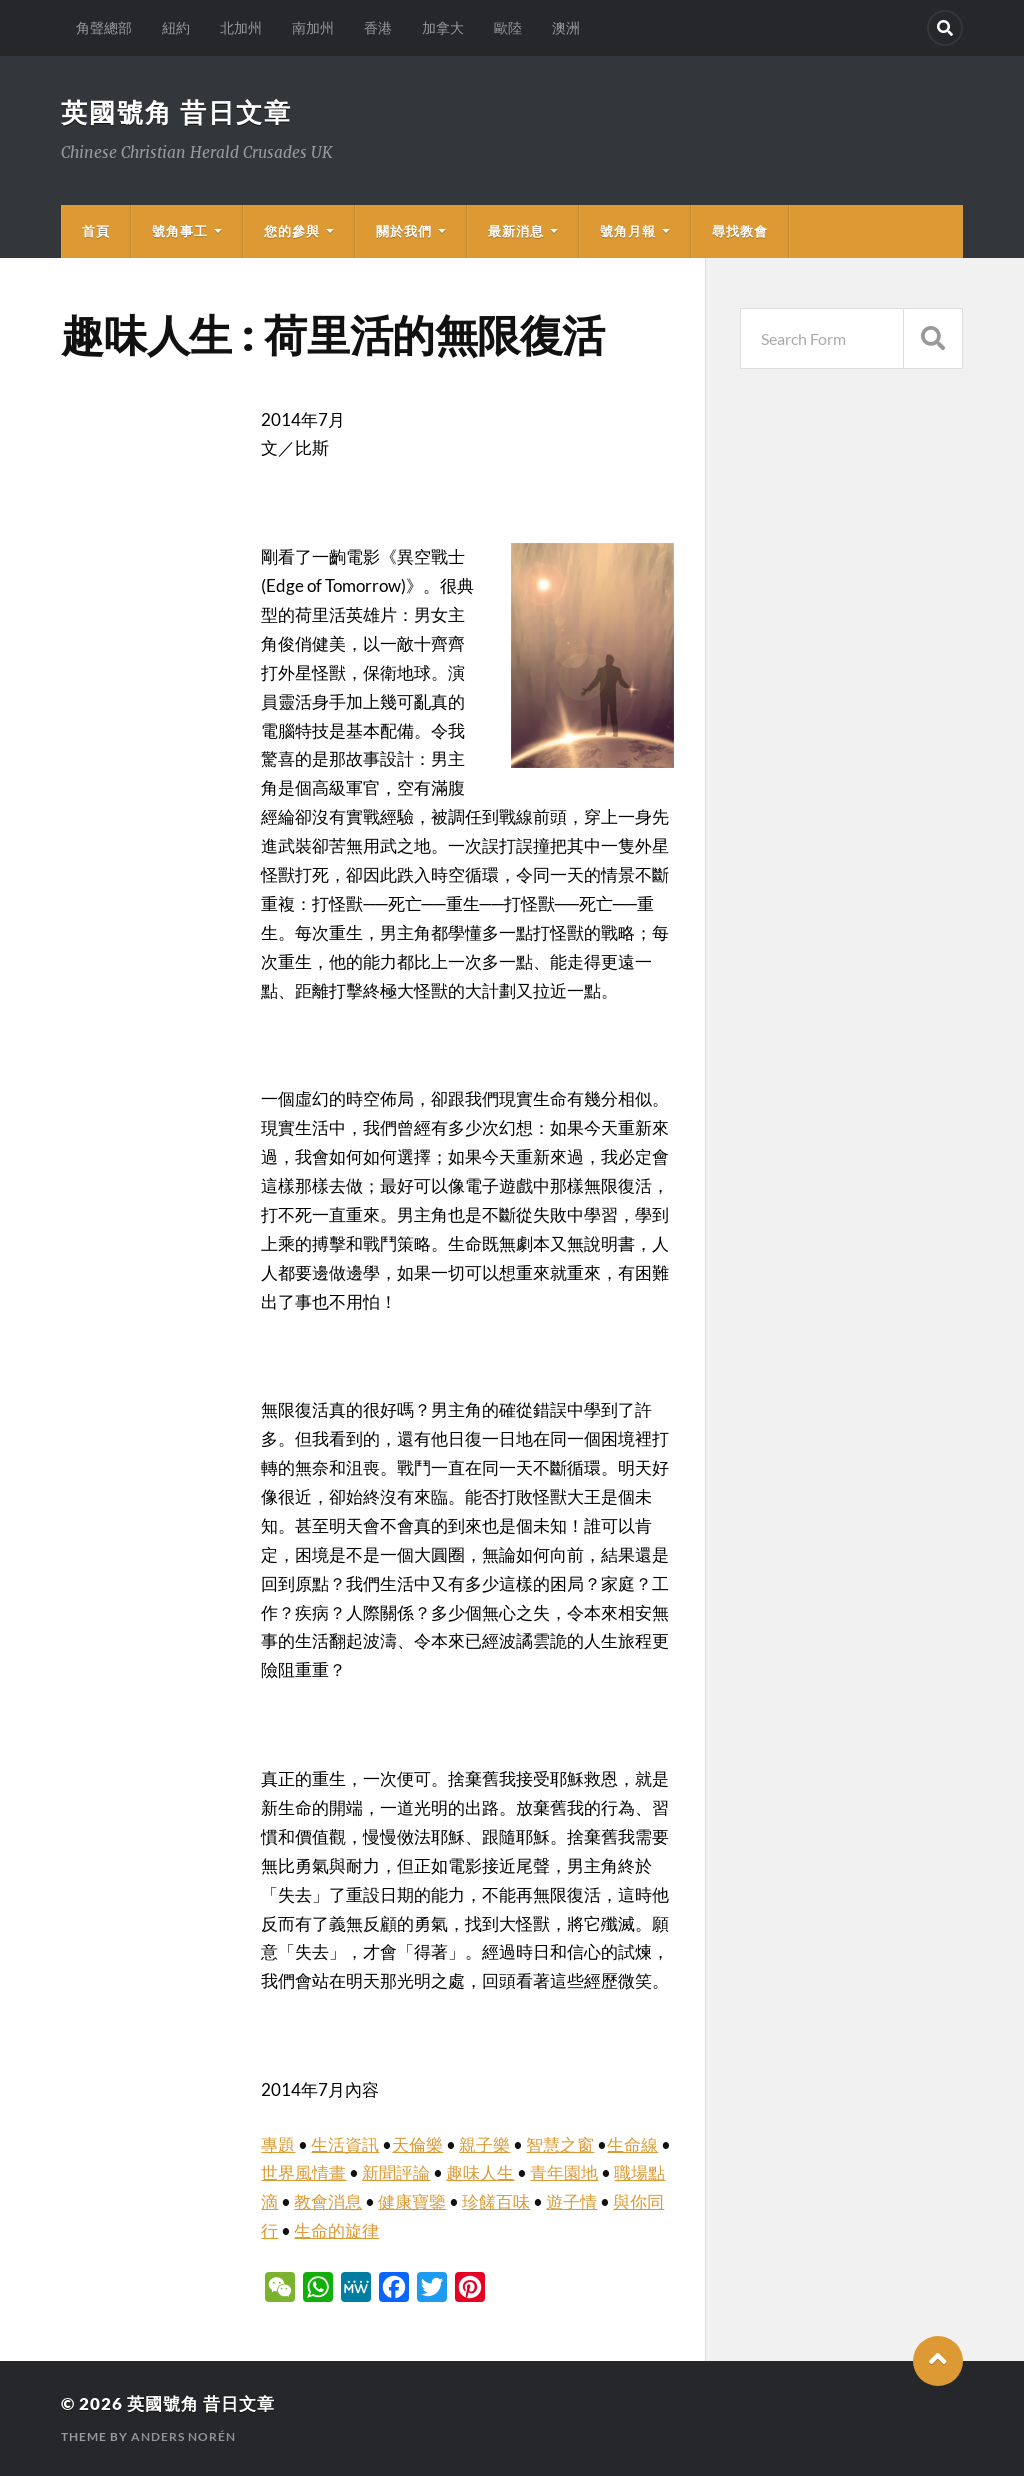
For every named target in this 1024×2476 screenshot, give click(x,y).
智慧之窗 (560, 2144)
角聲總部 (104, 27)
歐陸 (508, 27)
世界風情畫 (303, 2172)
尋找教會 (740, 231)
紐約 (176, 27)
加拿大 (443, 27)
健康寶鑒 (412, 2201)
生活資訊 (345, 2144)
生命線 (632, 2144)
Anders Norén (183, 2436)
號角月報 (628, 231)
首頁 (96, 231)
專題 (278, 2144)
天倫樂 (417, 2144)
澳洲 (566, 27)
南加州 (313, 27)
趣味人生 (480, 2172)
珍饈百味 (496, 2201)
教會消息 (328, 2201)
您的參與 (292, 231)
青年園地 (564, 2172)
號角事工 (180, 231)
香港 (378, 27)
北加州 (241, 27)
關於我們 (404, 231)
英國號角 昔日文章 (176, 112)
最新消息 (516, 231)
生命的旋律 (336, 2230)
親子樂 (484, 2144)
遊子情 (571, 2201)
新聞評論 (396, 2172)
